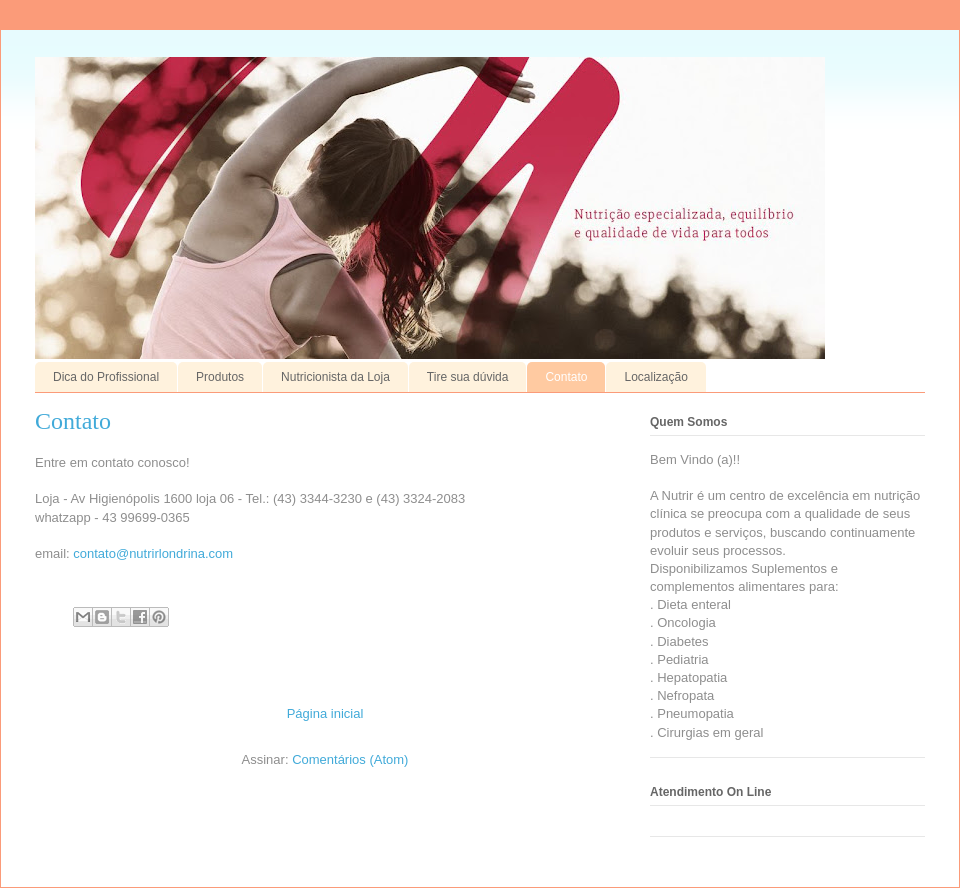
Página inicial (325, 713)
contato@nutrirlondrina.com (153, 553)
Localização (655, 377)
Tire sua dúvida (468, 377)
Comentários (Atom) (350, 759)
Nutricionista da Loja (335, 377)
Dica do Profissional (106, 377)
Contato (566, 377)
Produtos (220, 377)
